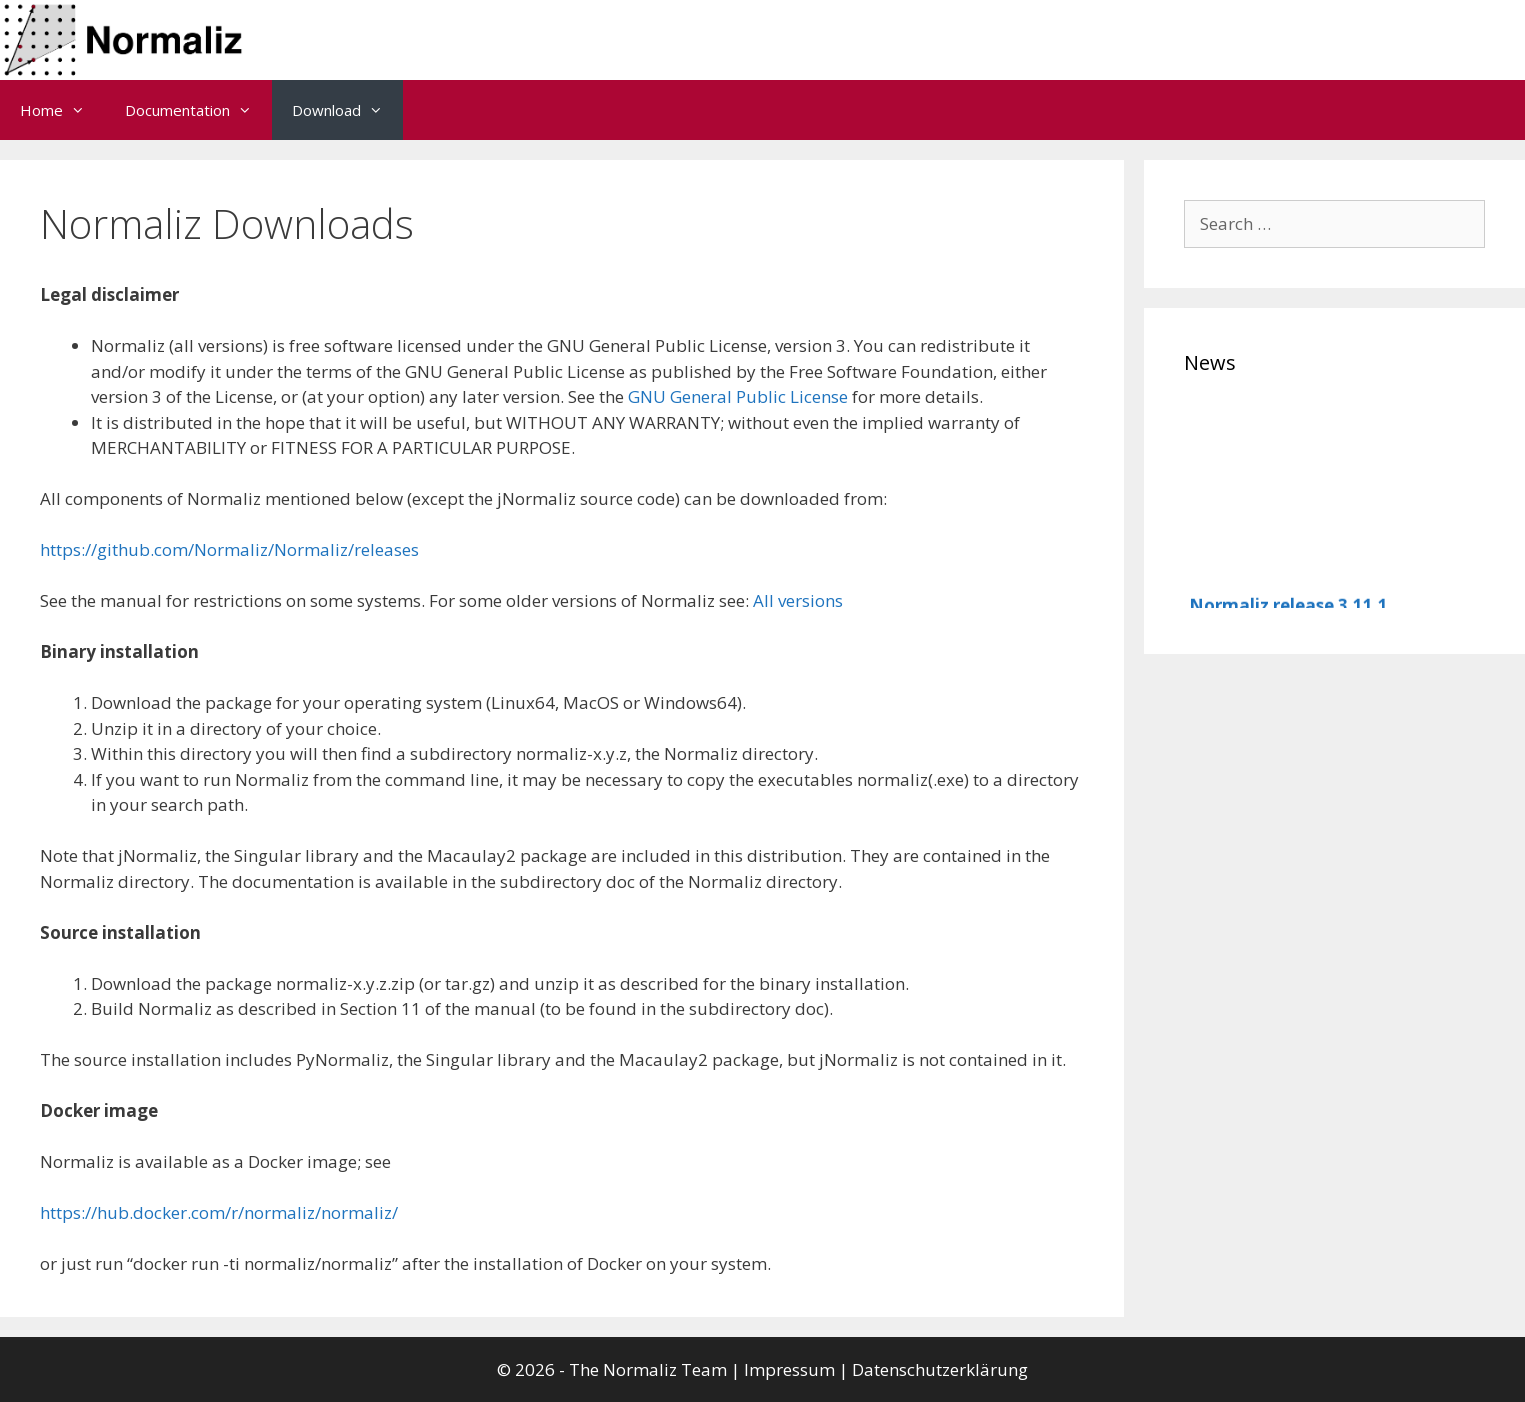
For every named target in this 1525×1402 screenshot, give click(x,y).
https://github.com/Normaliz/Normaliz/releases (229, 549)
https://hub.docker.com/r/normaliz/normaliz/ (219, 1212)
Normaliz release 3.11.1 (1288, 606)
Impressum (789, 1369)
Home (62, 110)
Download (347, 110)
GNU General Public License (738, 396)
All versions (798, 600)
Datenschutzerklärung (940, 1369)
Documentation (198, 110)
